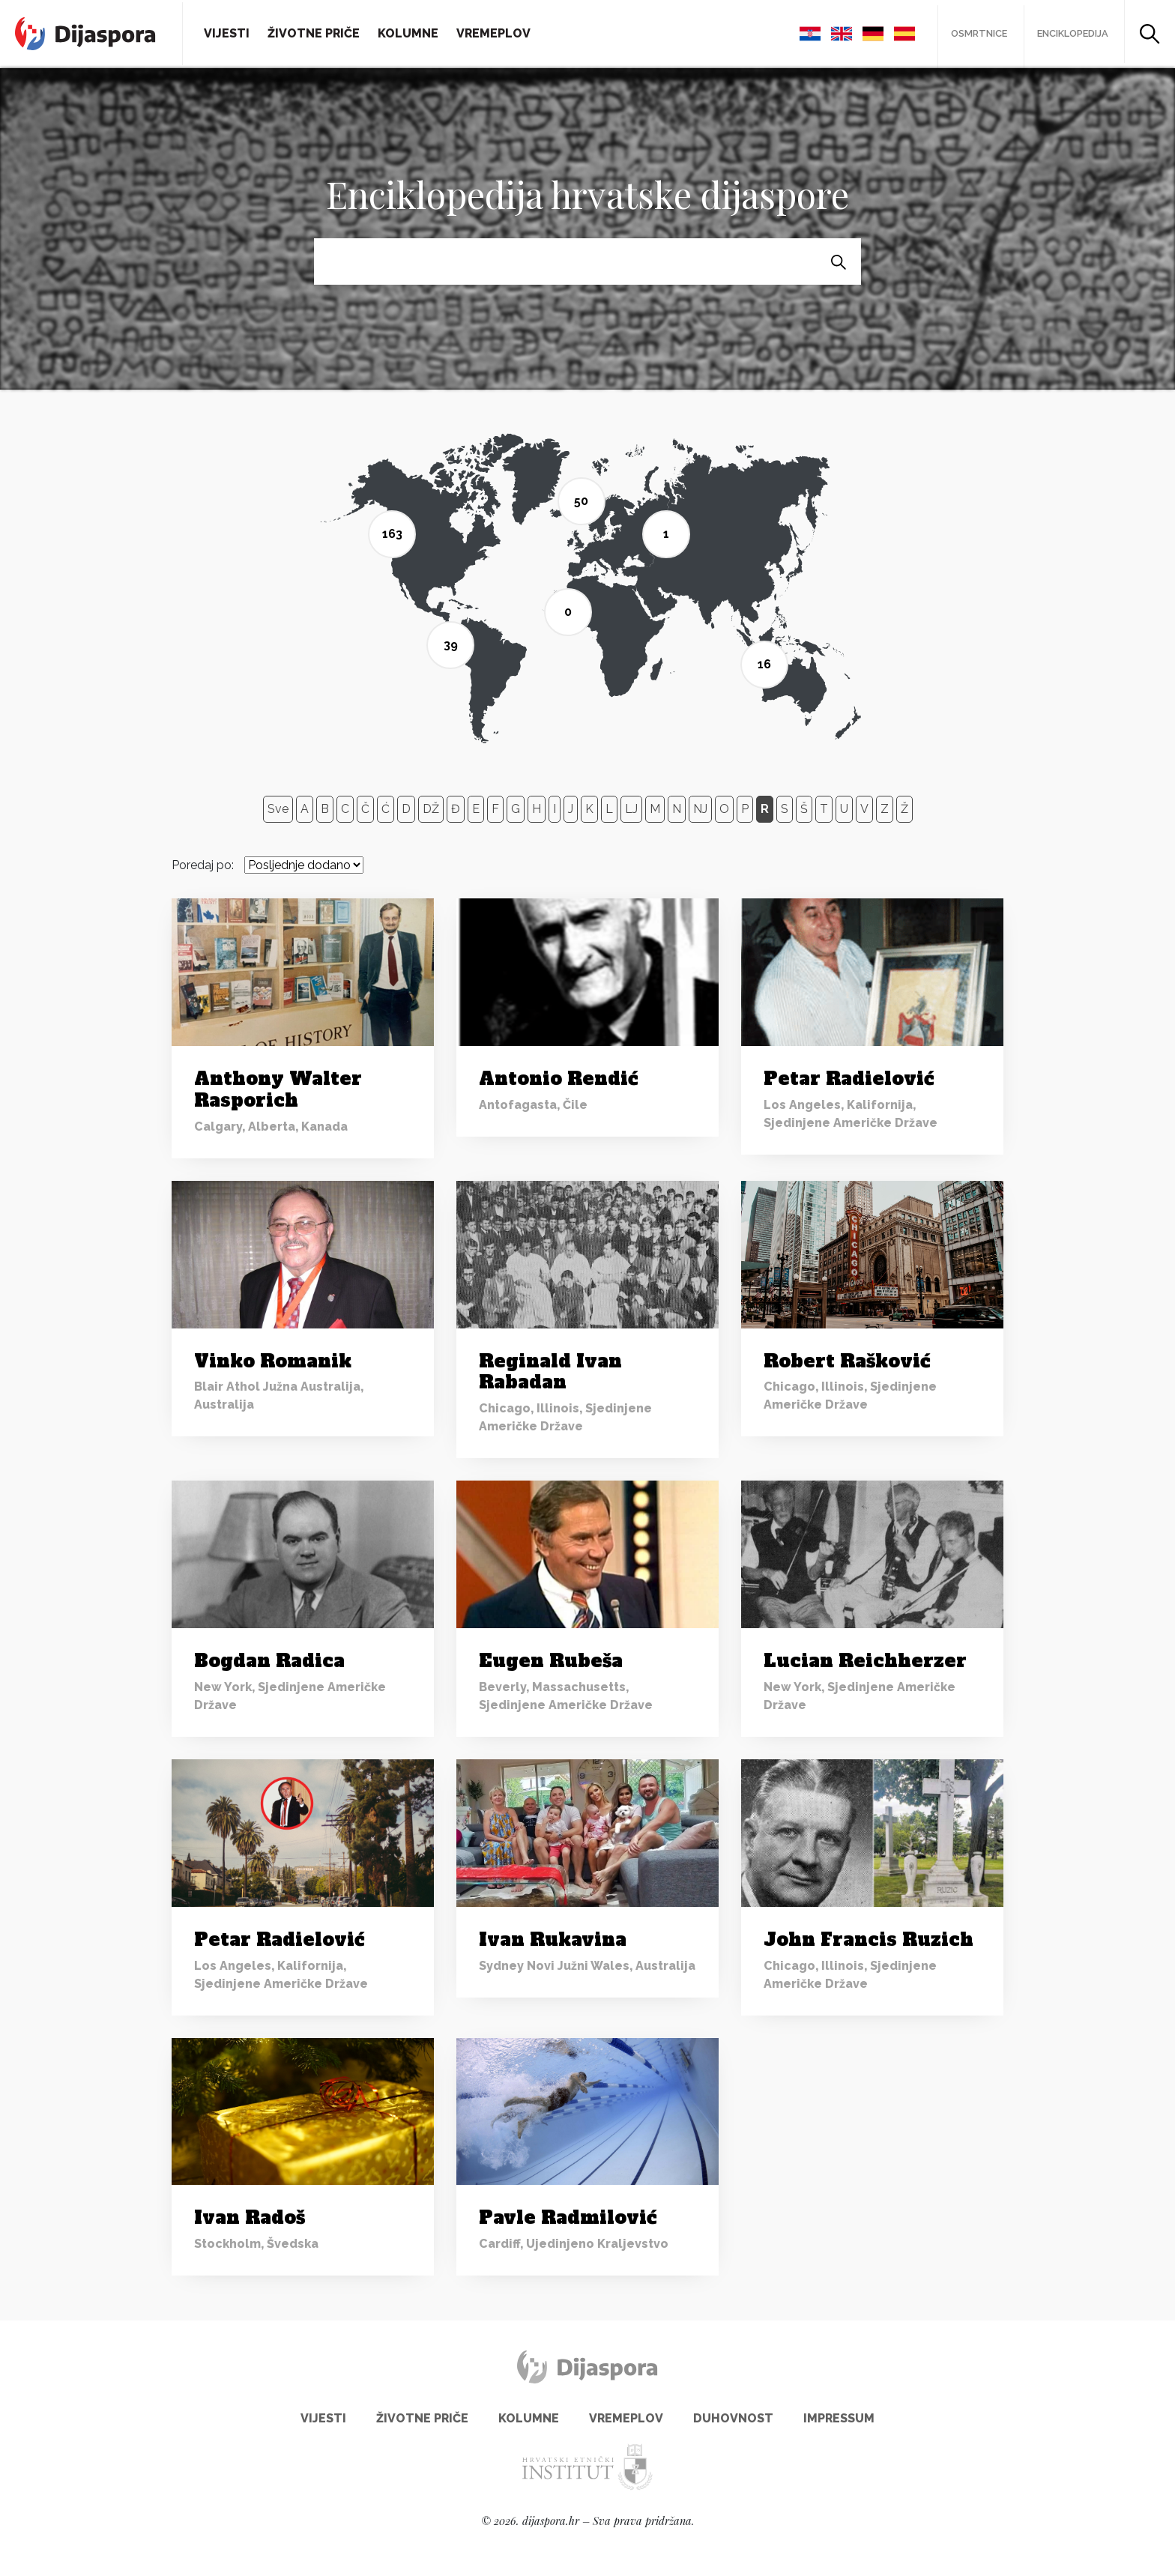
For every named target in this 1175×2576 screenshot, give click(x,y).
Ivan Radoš (249, 2214)
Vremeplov (493, 32)
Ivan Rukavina (552, 1936)
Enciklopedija (1070, 33)
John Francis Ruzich (868, 1936)
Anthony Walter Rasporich (278, 1086)
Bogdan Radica (269, 1657)
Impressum (839, 2415)
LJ (631, 806)
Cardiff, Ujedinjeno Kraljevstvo (573, 2241)
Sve (278, 806)
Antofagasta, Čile (533, 1102)
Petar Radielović (849, 1075)
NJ (700, 806)
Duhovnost (733, 2415)
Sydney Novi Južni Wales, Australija (587, 1963)
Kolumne (408, 32)
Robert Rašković (847, 1358)
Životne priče (314, 32)
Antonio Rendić (558, 1075)
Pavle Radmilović (567, 2214)
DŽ (431, 806)
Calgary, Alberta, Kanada (271, 1123)
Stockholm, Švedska (256, 2241)
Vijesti (227, 32)
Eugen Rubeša (551, 1657)
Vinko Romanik (272, 1358)
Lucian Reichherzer (865, 1657)
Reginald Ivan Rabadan (550, 1369)
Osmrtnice (973, 33)
